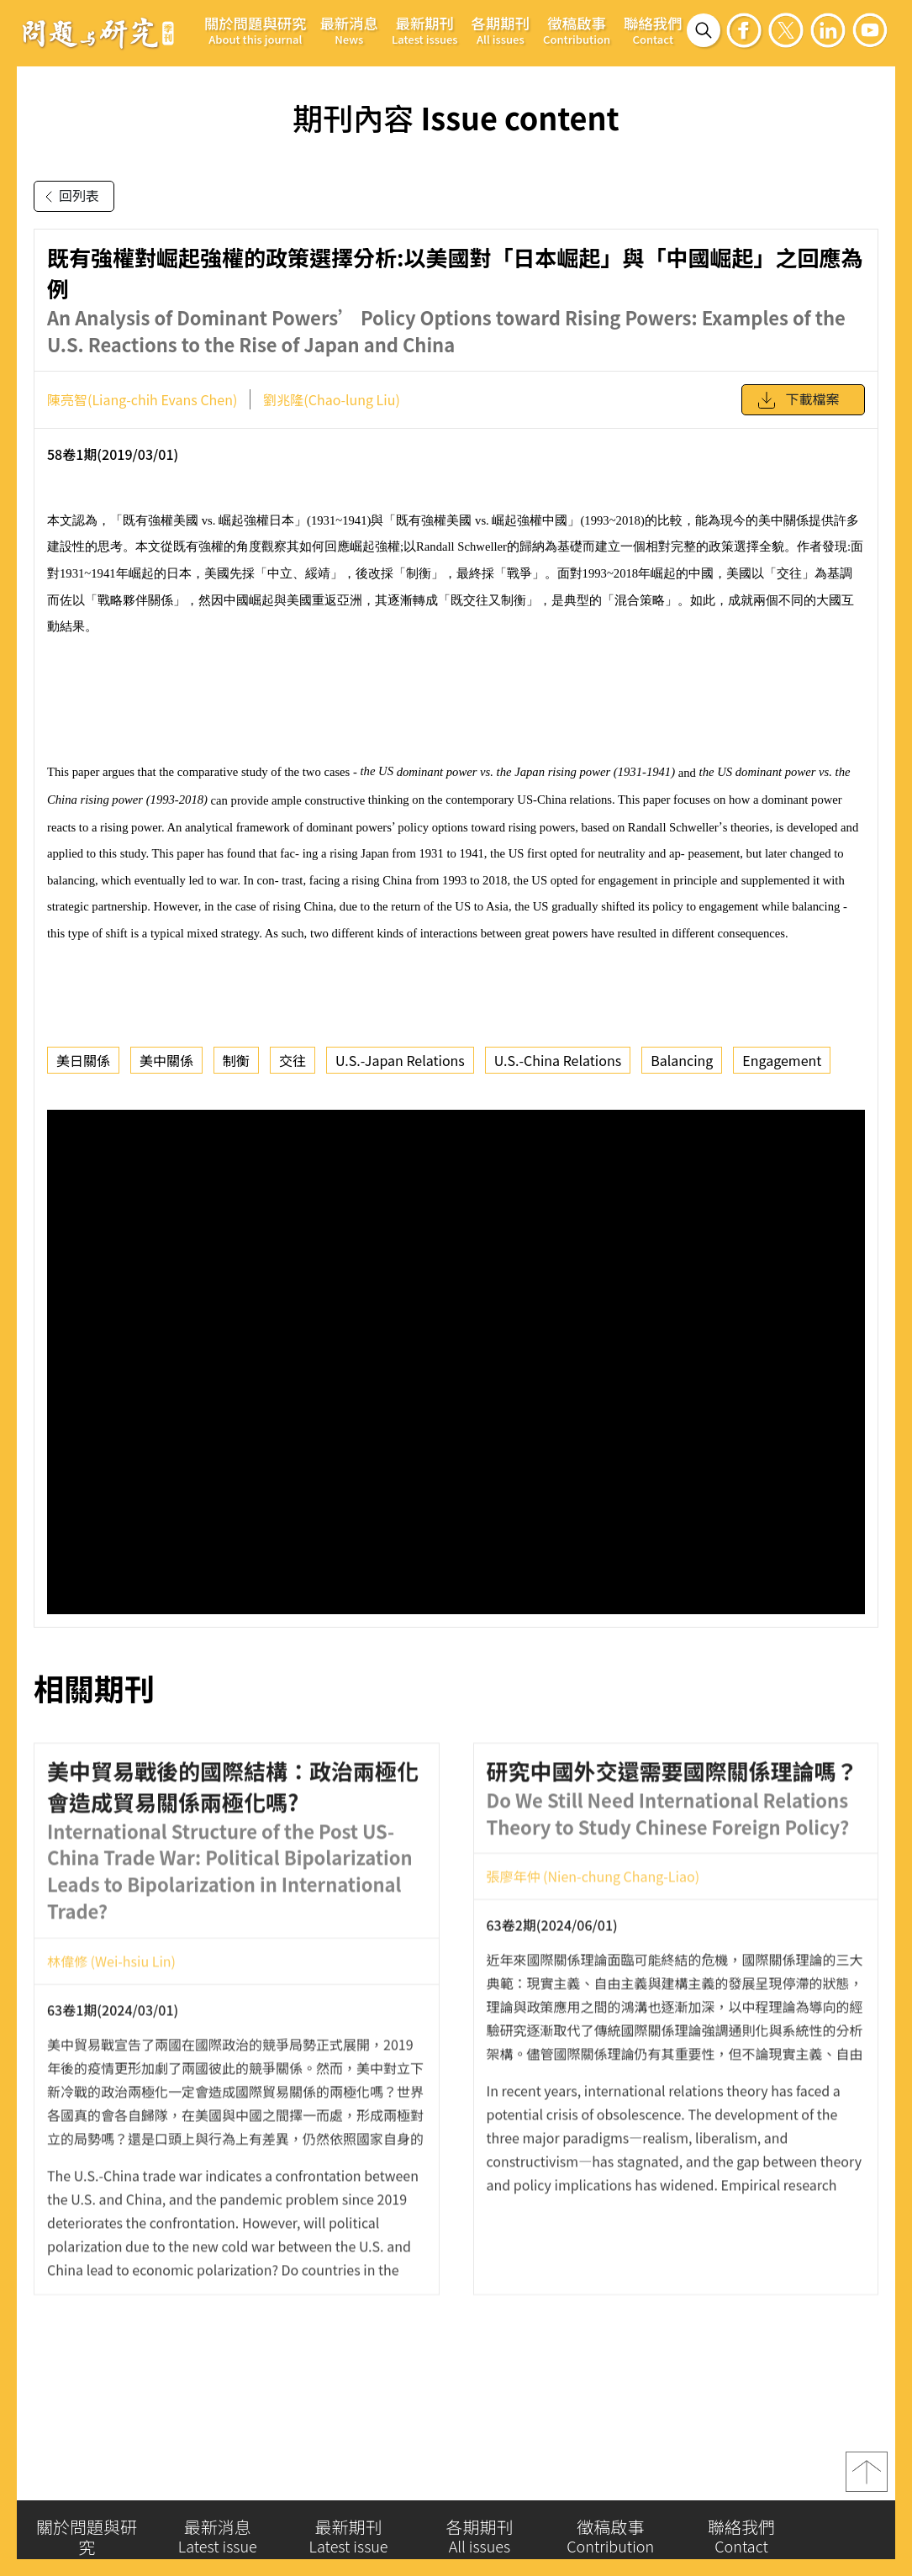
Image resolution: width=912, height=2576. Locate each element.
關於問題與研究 (255, 30)
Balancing (682, 1060)
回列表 (69, 197)
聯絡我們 (653, 30)
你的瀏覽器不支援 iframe (456, 1362)
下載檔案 (797, 400)
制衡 (236, 1060)
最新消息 (349, 30)
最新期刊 (425, 30)
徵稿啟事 (576, 30)
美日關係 (83, 1060)
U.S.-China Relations (557, 1060)
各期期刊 (501, 30)
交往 (292, 1060)
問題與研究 (98, 32)
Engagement (781, 1060)
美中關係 (166, 1060)
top (867, 2477)
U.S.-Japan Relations (400, 1060)
